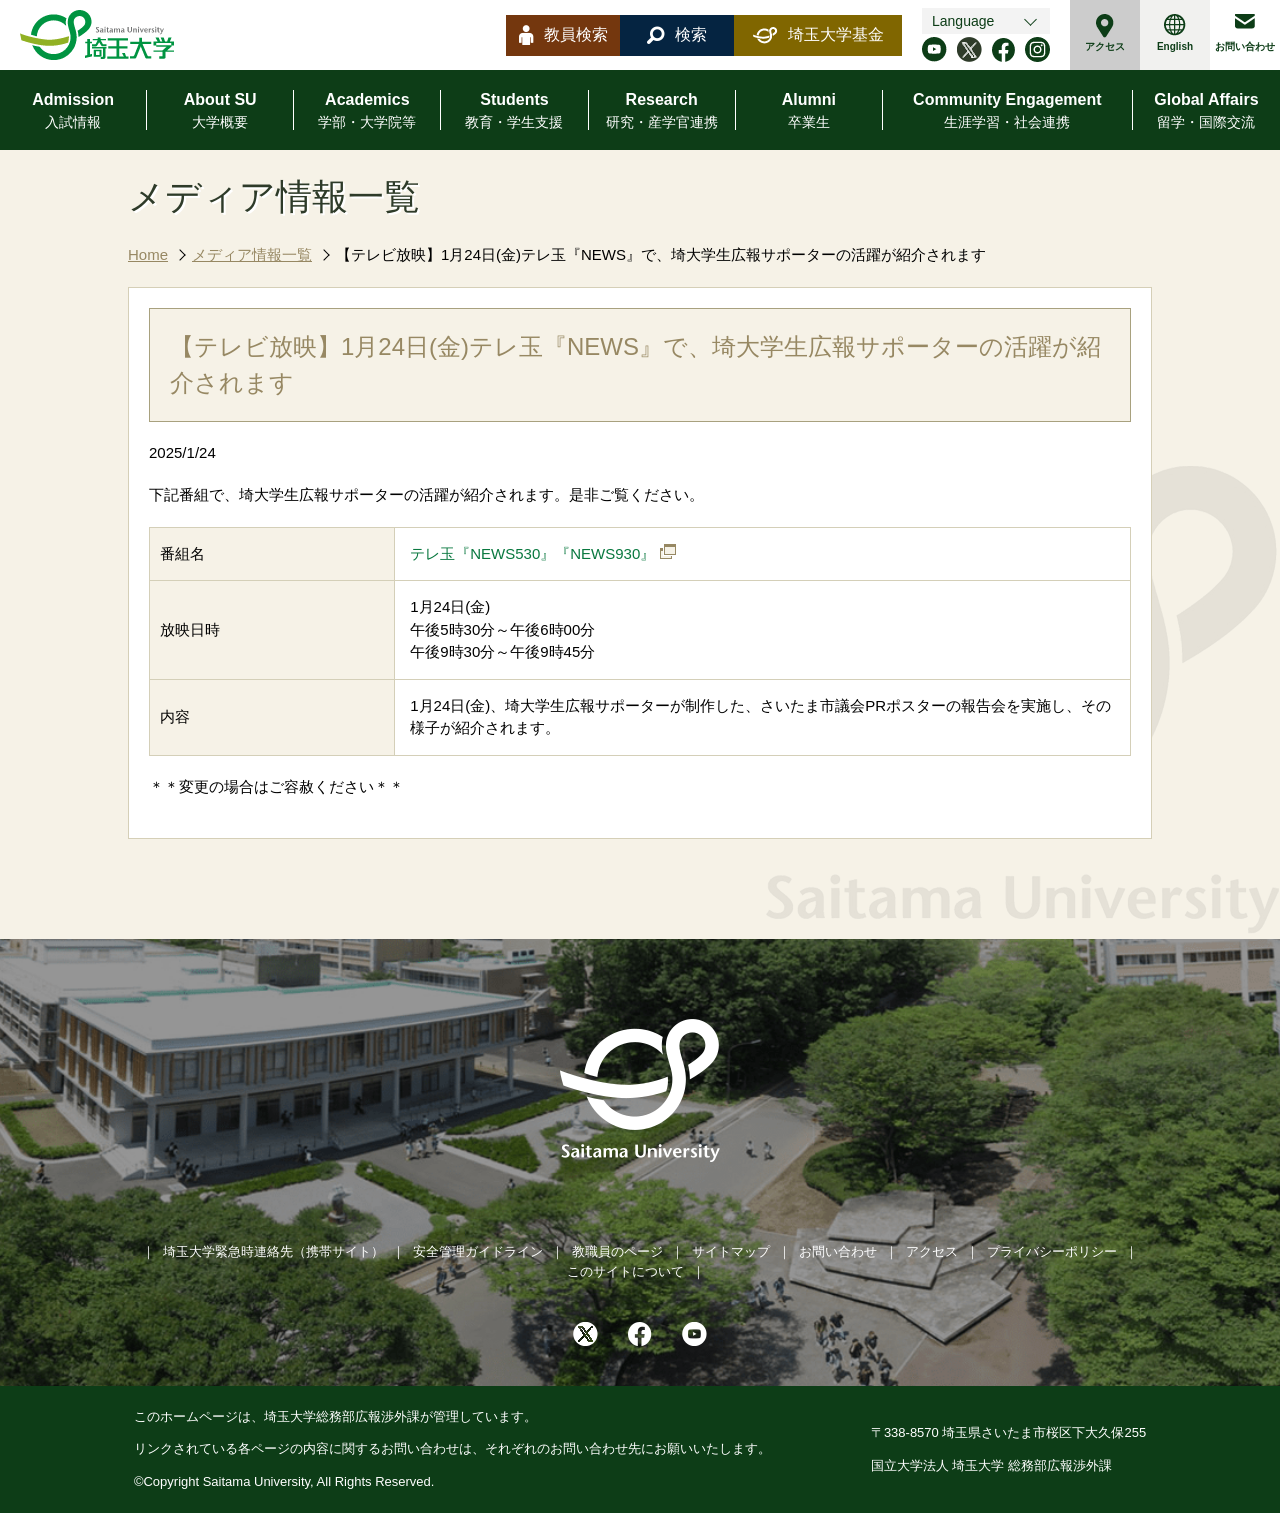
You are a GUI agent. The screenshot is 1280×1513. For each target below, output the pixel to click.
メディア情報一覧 (252, 254)
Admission (73, 112)
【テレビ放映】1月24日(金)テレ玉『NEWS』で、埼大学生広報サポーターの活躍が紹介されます (661, 254)
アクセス (1105, 33)
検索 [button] (677, 35)
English (1175, 33)
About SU (220, 112)
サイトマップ (731, 1251)
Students (514, 112)
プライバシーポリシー (1052, 1251)
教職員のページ (617, 1251)
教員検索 (563, 35)
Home (148, 254)
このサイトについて (625, 1271)
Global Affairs (1206, 112)
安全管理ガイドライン (478, 1251)
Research (662, 112)
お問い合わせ (1245, 33)
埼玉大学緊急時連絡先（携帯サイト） (273, 1251)
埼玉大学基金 (818, 35)
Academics (367, 112)
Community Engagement (1007, 112)
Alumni (809, 112)
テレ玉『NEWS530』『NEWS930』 (532, 553)
